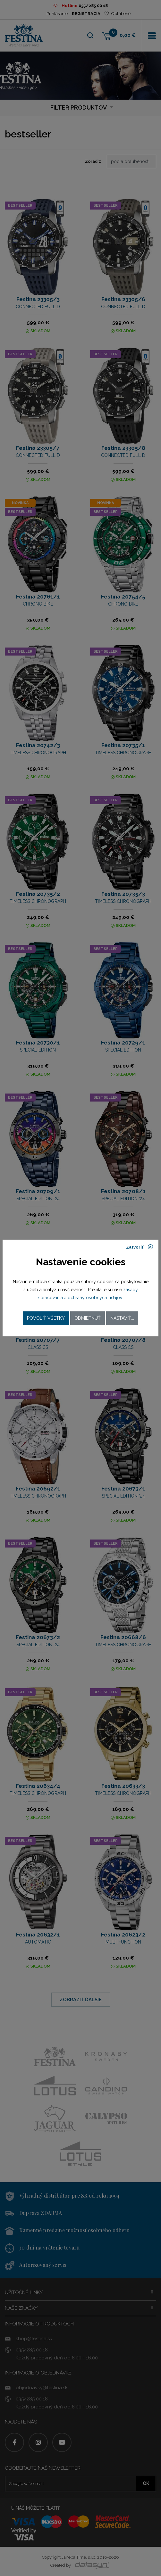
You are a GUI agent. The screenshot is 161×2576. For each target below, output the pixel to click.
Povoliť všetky (46, 1318)
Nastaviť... (122, 1318)
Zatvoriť (139, 1247)
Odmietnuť (87, 1318)
